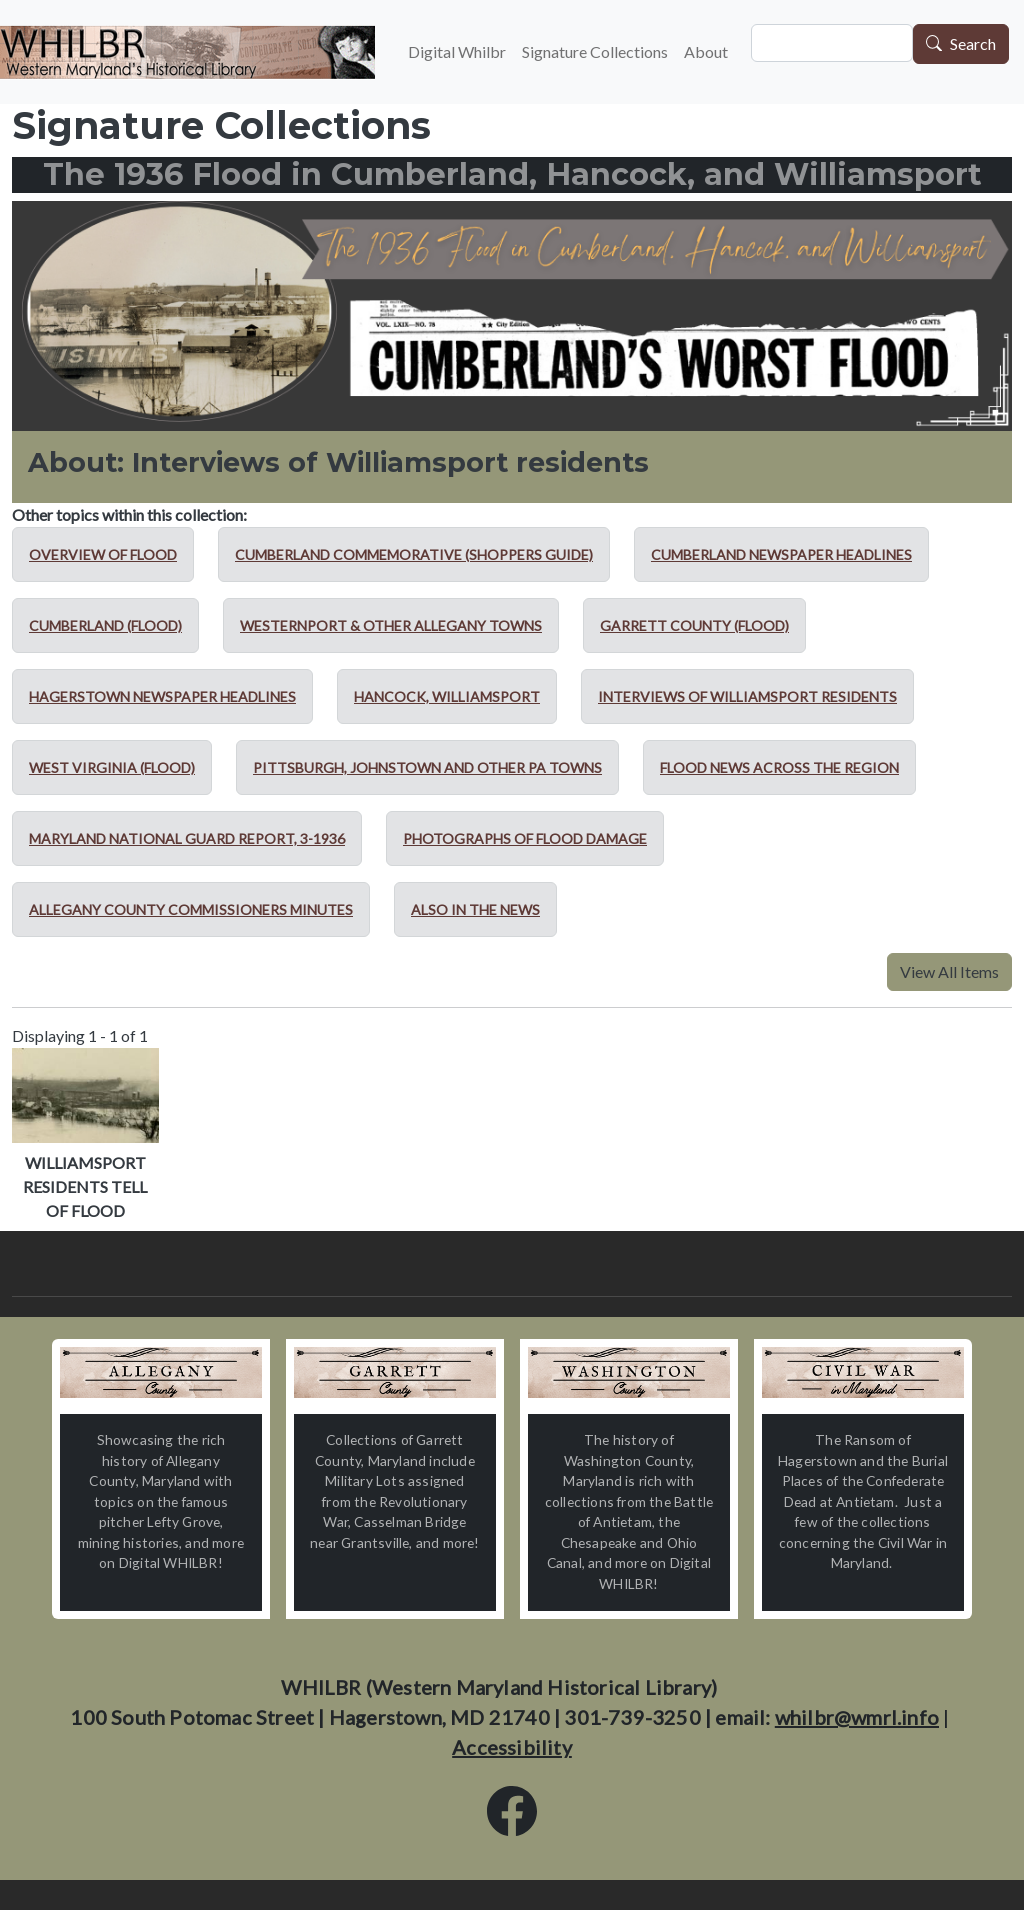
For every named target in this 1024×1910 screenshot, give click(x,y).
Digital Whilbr (457, 51)
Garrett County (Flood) (694, 625)
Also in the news (475, 909)
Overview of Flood (103, 554)
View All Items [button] (949, 971)
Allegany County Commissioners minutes (191, 909)
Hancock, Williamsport (447, 696)
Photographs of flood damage (525, 838)
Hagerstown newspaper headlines (162, 696)
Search (973, 44)
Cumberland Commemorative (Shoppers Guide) (414, 554)
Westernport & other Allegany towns (391, 625)
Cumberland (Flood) (105, 625)
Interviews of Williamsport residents (747, 696)
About (706, 51)
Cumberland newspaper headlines (781, 554)
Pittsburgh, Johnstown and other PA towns (427, 767)
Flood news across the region (779, 767)
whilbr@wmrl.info (857, 1717)
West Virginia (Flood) (112, 767)
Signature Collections (595, 51)
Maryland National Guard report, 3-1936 (187, 838)
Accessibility (512, 1747)
